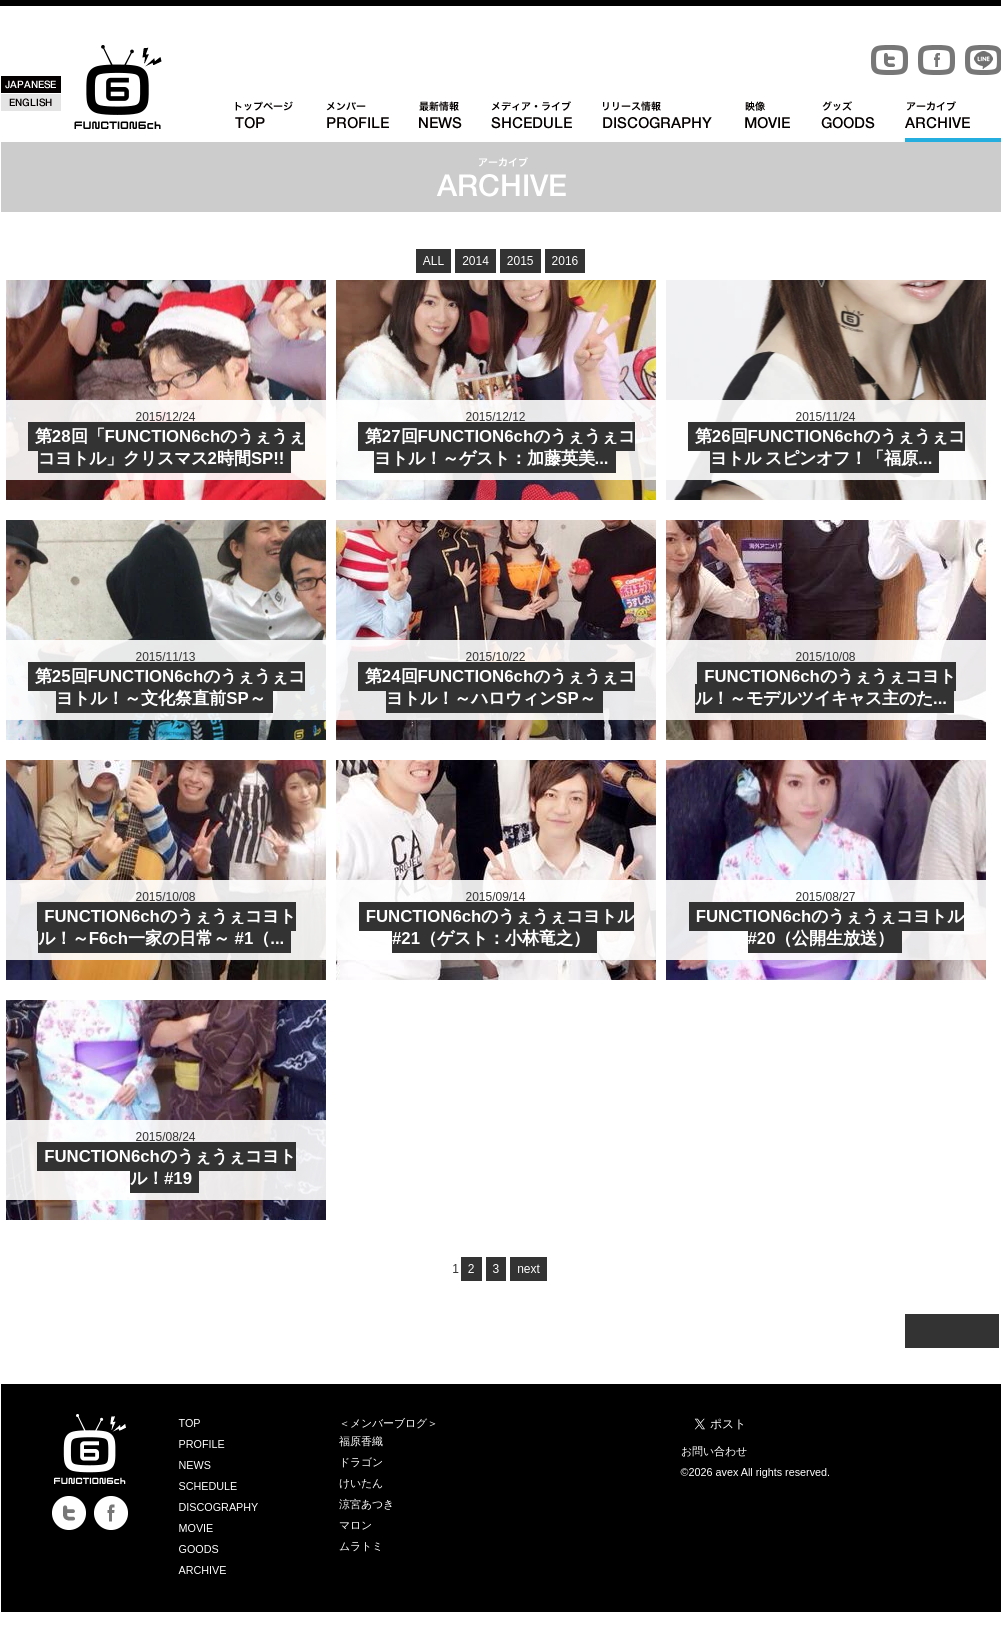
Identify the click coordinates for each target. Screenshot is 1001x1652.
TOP (190, 1423)
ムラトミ (361, 1546)
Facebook (936, 60)
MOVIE (196, 1528)
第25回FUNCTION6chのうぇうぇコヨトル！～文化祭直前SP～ (170, 687)
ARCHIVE (203, 1570)
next (528, 1269)
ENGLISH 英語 (31, 102)
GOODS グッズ (863, 121)
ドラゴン (361, 1462)
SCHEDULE (208, 1486)
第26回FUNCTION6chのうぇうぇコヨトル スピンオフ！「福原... (830, 447)
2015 (520, 261)
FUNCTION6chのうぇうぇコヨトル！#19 (170, 1167)
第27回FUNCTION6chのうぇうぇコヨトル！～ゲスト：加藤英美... (500, 447)
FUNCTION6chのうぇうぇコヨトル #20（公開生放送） (830, 927)
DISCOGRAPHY (219, 1507)
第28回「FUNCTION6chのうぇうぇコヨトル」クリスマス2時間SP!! (170, 447)
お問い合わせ (714, 1451)
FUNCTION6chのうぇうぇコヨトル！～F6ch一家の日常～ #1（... (167, 927)
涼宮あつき (366, 1504)
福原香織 (361, 1441)
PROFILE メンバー (373, 121)
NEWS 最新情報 (455, 121)
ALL (433, 261)
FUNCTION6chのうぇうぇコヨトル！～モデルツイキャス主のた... (825, 687)
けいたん (361, 1483)
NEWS (195, 1465)
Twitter (889, 60)
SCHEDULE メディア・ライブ (547, 121)
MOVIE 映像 (783, 121)
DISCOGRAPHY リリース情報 (674, 121)
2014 (475, 261)
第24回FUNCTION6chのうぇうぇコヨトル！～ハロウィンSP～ (500, 687)
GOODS (199, 1549)
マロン (355, 1525)
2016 (565, 261)
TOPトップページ (281, 121)
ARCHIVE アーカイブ (953, 121)
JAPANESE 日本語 (31, 84)
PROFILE (202, 1444)
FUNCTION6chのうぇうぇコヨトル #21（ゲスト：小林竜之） (500, 927)
